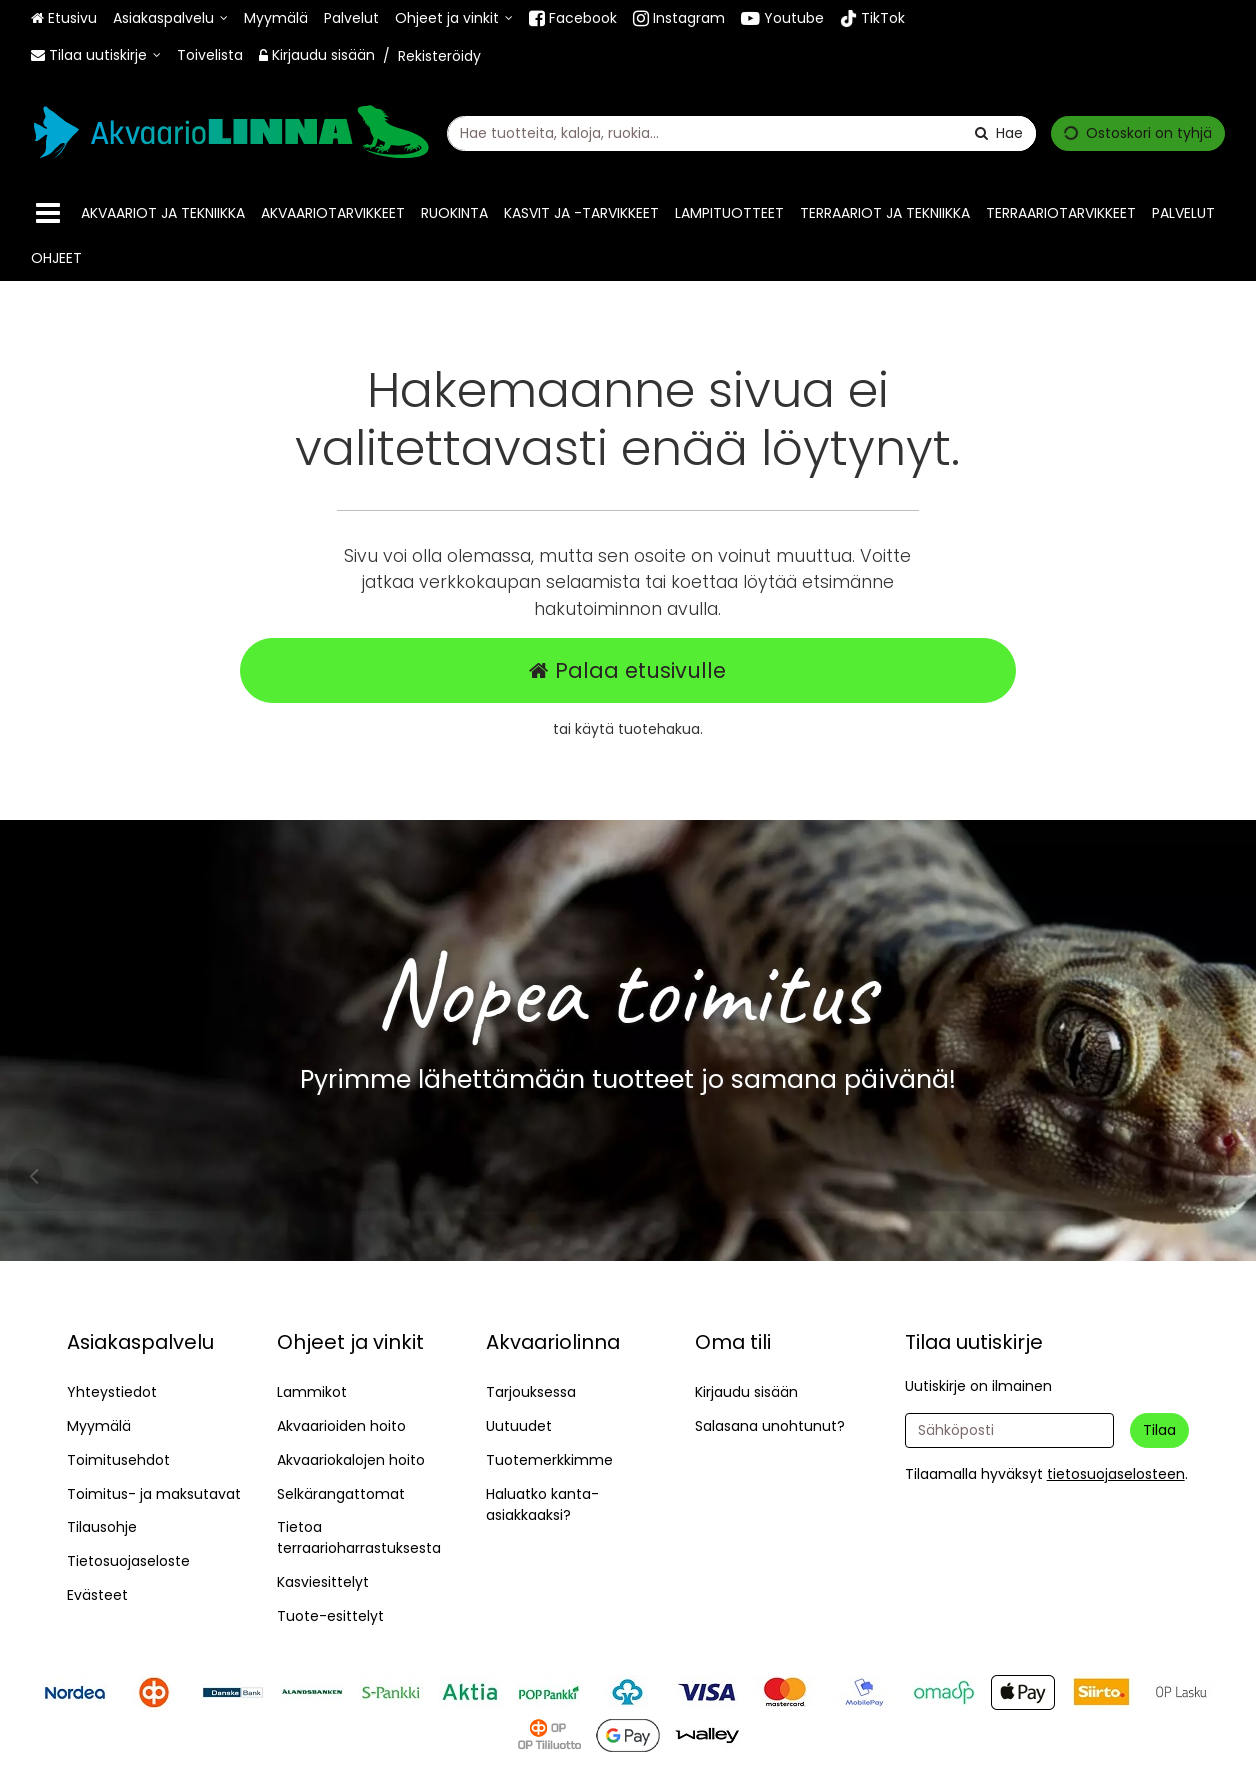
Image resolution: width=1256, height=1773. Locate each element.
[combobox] (741, 132)
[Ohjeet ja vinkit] (454, 18)
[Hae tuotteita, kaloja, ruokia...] (741, 132)
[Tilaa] (1159, 1430)
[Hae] (999, 132)
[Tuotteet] (48, 213)
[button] (1116, 1474)
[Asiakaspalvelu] (170, 18)
